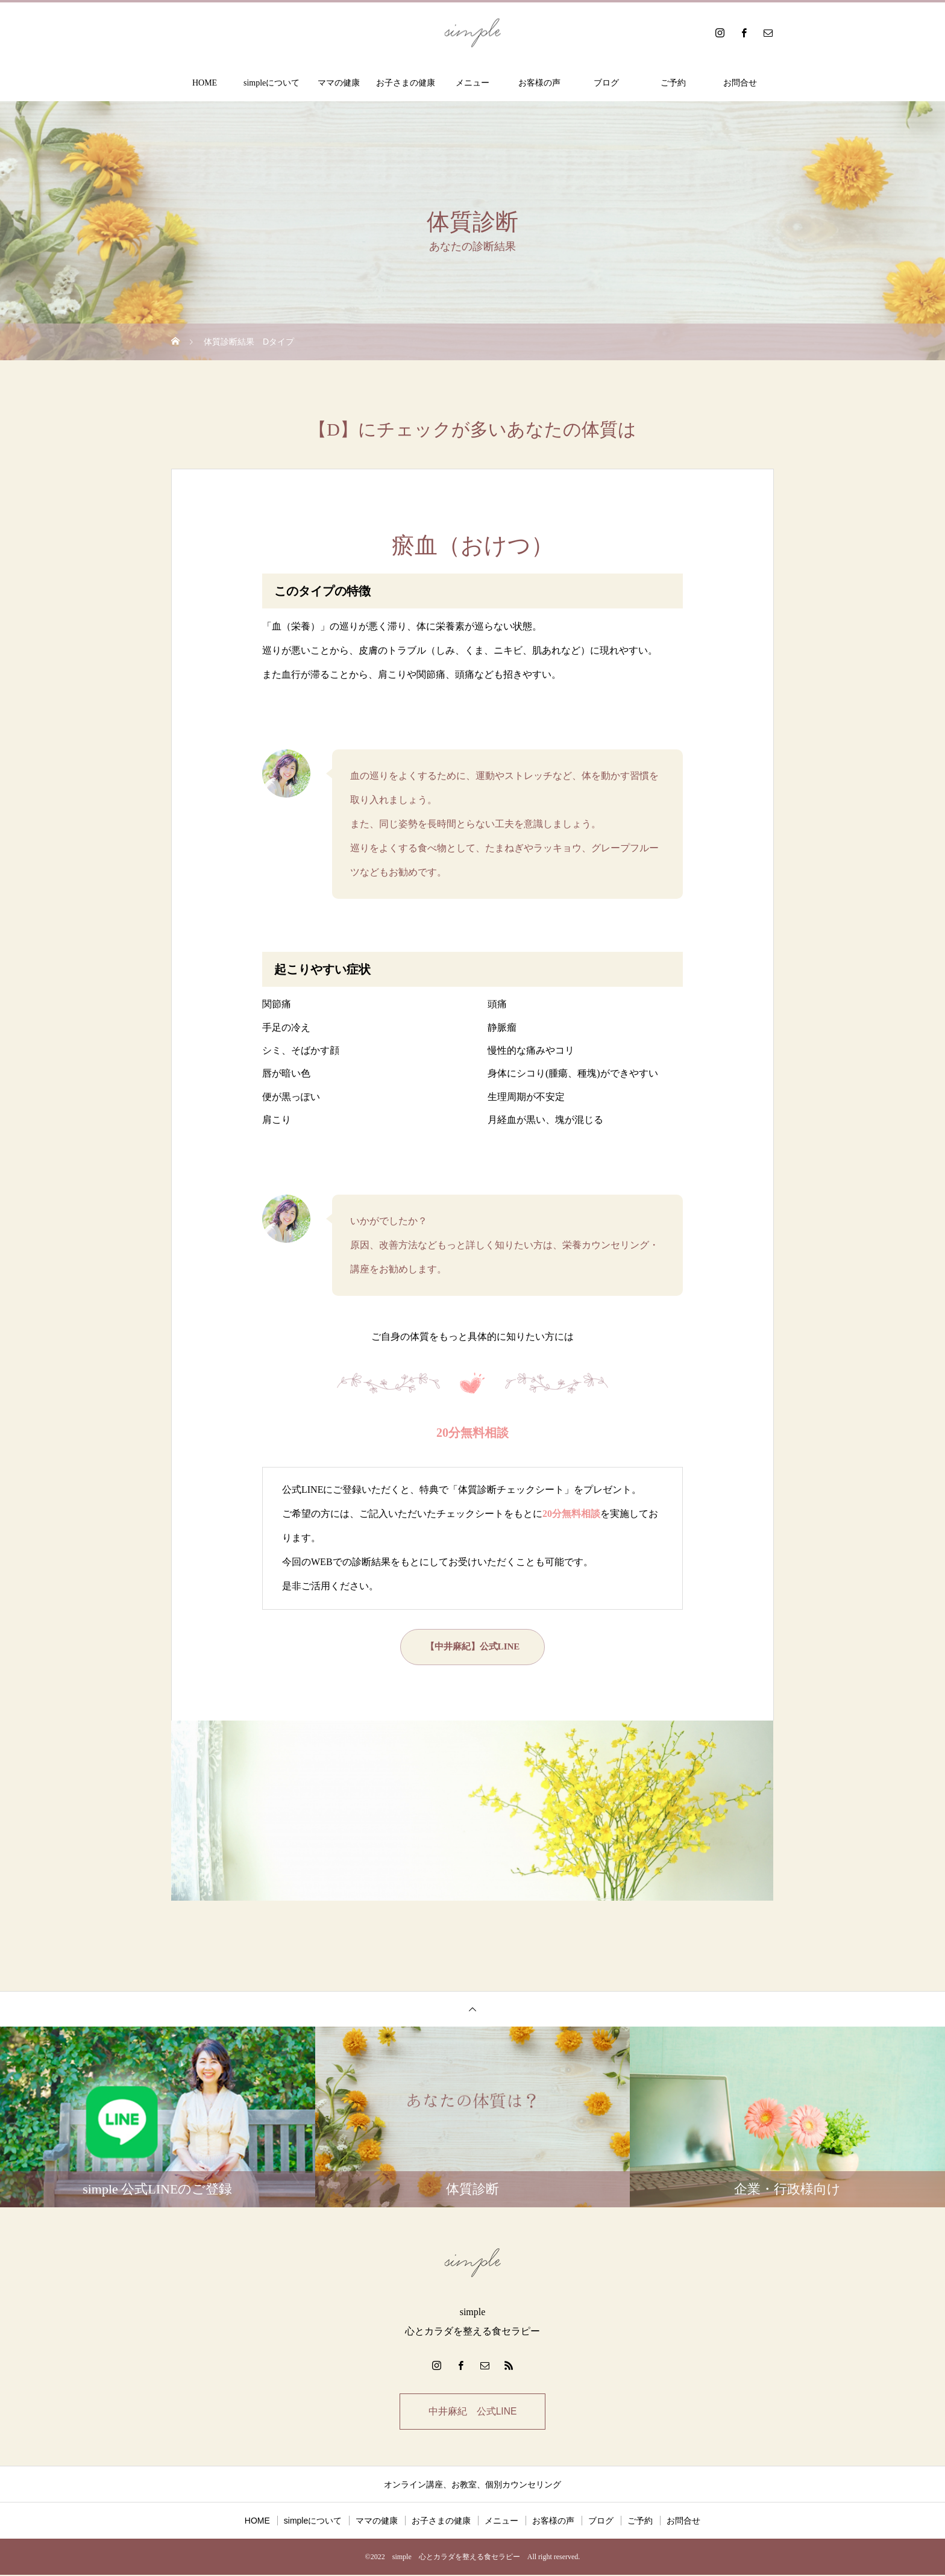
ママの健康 (339, 82)
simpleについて (271, 82)
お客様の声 (539, 82)
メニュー (472, 82)
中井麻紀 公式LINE (472, 2412)
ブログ (606, 82)
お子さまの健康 (405, 82)
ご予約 (673, 82)
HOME (204, 82)
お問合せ (740, 82)
